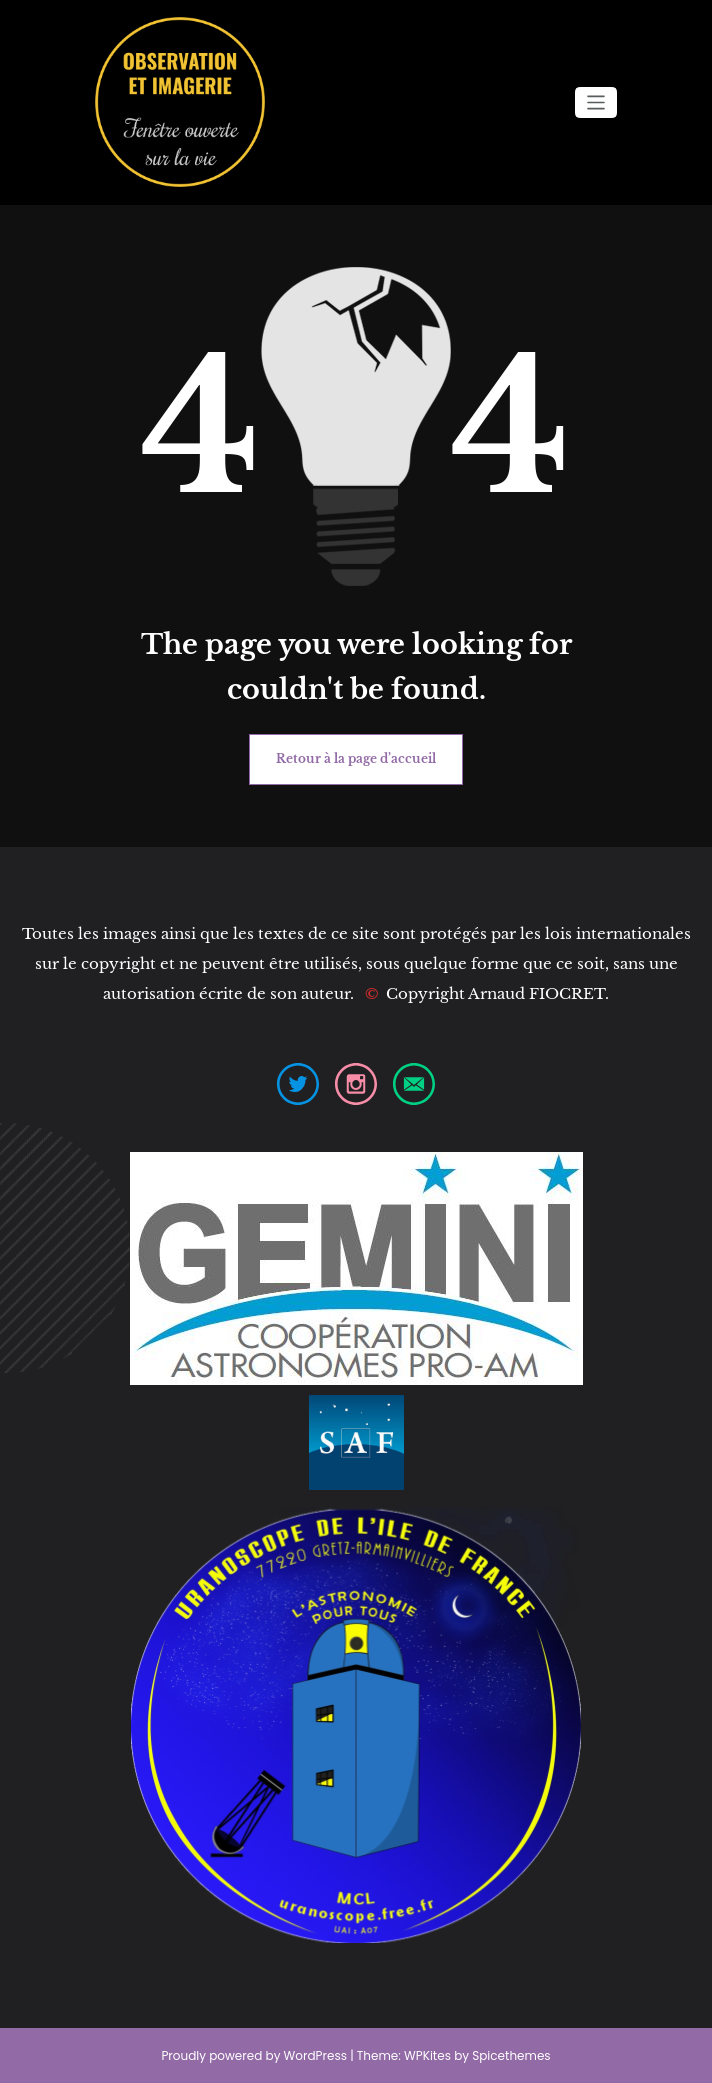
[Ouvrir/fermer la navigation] (596, 102)
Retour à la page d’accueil (356, 758)
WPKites (429, 2055)
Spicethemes (511, 2055)
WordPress (315, 2055)
